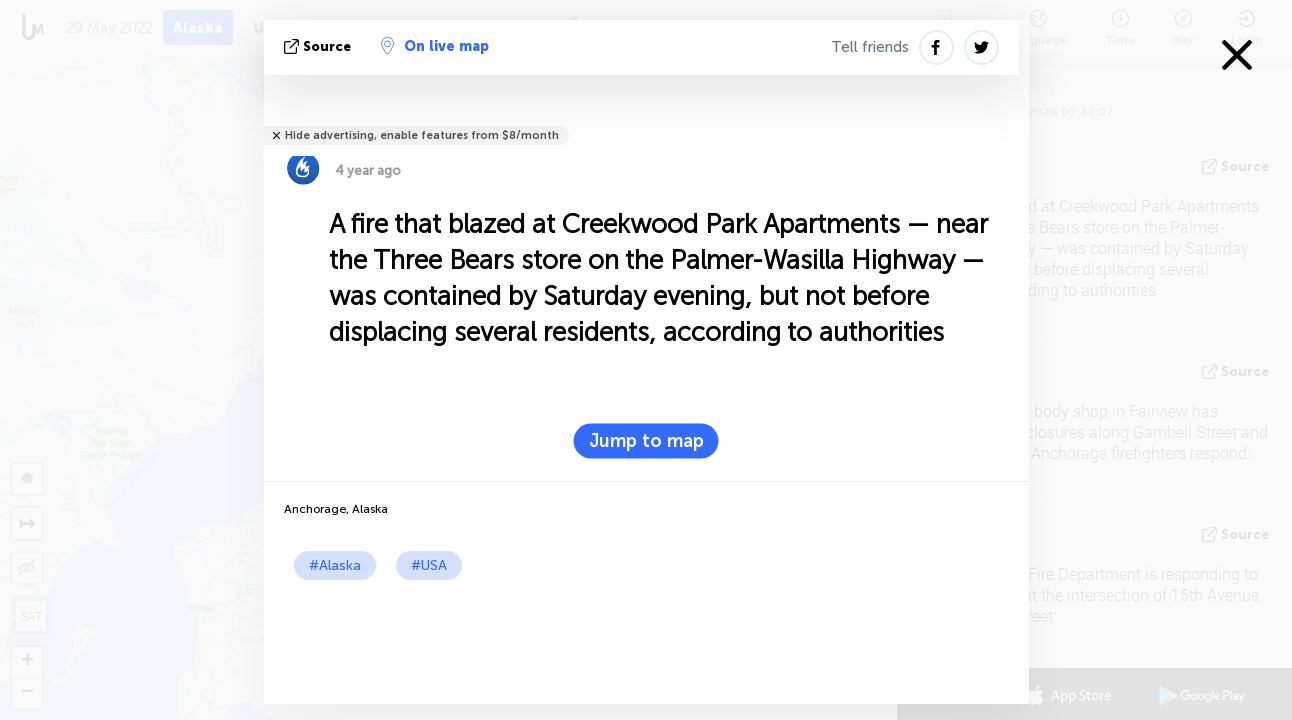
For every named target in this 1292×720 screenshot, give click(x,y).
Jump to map (646, 441)
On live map (435, 46)
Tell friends (870, 47)
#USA (429, 565)
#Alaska (335, 565)
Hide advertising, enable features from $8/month (422, 135)
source (319, 46)
